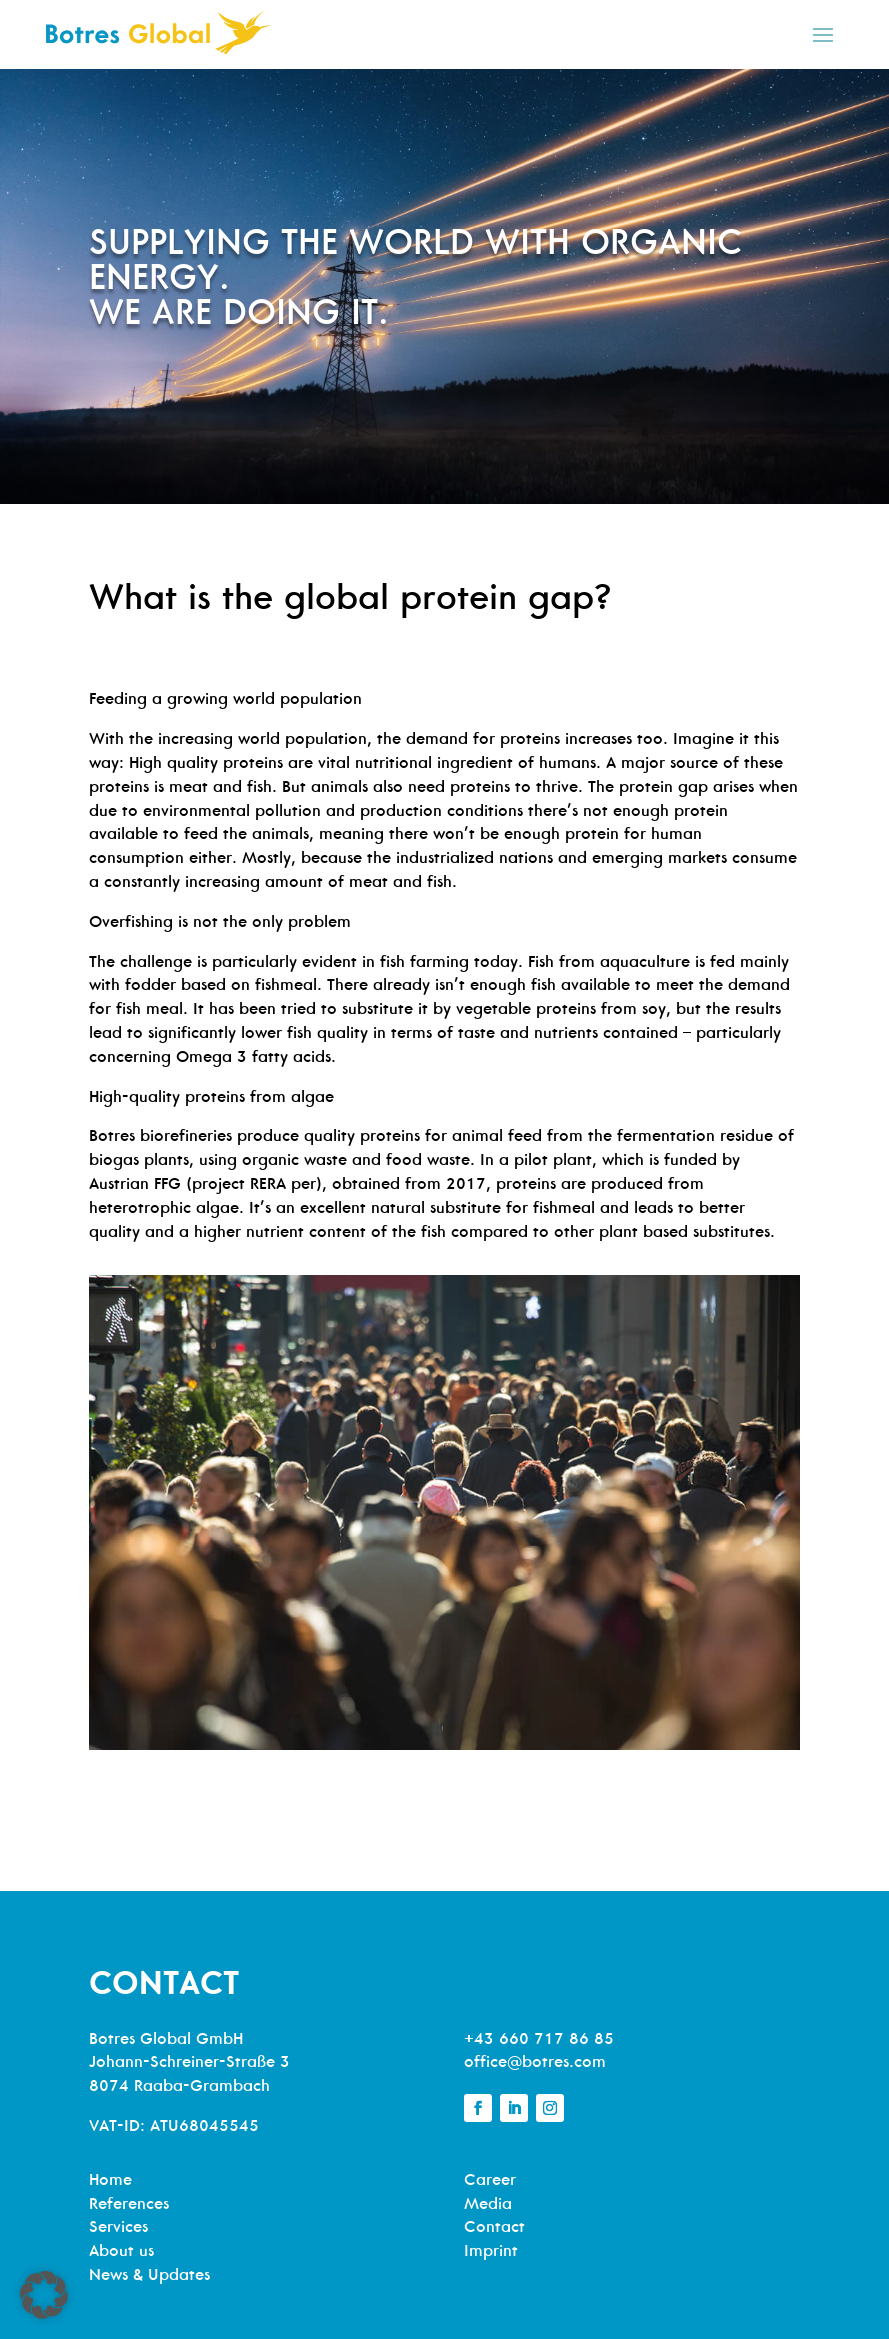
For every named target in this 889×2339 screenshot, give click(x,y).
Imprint (491, 2252)
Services (118, 2228)
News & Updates (149, 2276)
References (129, 2205)
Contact (494, 2228)
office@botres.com (535, 2063)
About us (121, 2252)
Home (110, 2181)
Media (488, 2205)
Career (490, 2181)
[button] (44, 2295)
